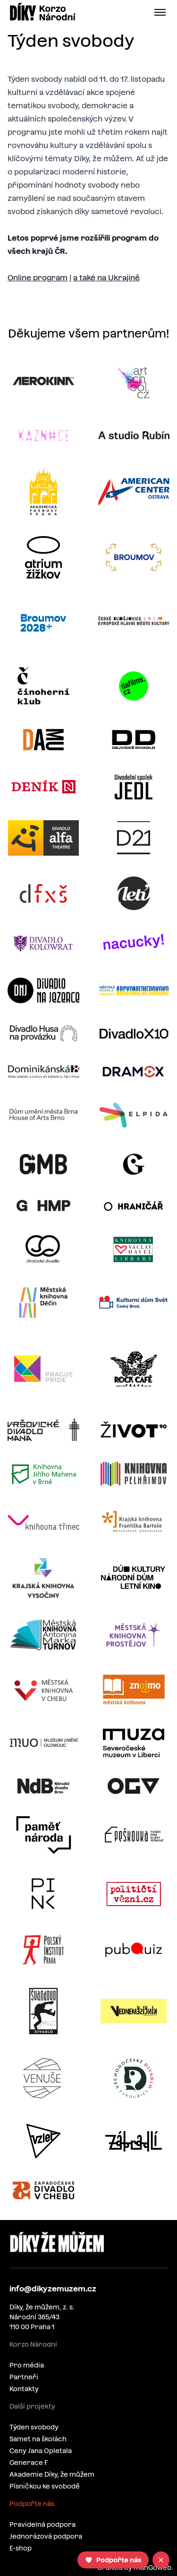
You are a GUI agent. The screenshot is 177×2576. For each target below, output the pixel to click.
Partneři (23, 2377)
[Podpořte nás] (113, 2559)
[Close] (160, 2559)
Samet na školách (38, 2439)
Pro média (26, 2365)
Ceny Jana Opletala (40, 2451)
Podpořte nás (31, 2503)
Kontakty (24, 2389)
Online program (37, 277)
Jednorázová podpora (45, 2536)
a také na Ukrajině (106, 277)
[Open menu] (161, 11)
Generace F (28, 2462)
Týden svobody (34, 2427)
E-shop (20, 2548)
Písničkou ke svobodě (44, 2486)
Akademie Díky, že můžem (51, 2474)
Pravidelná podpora (42, 2524)
